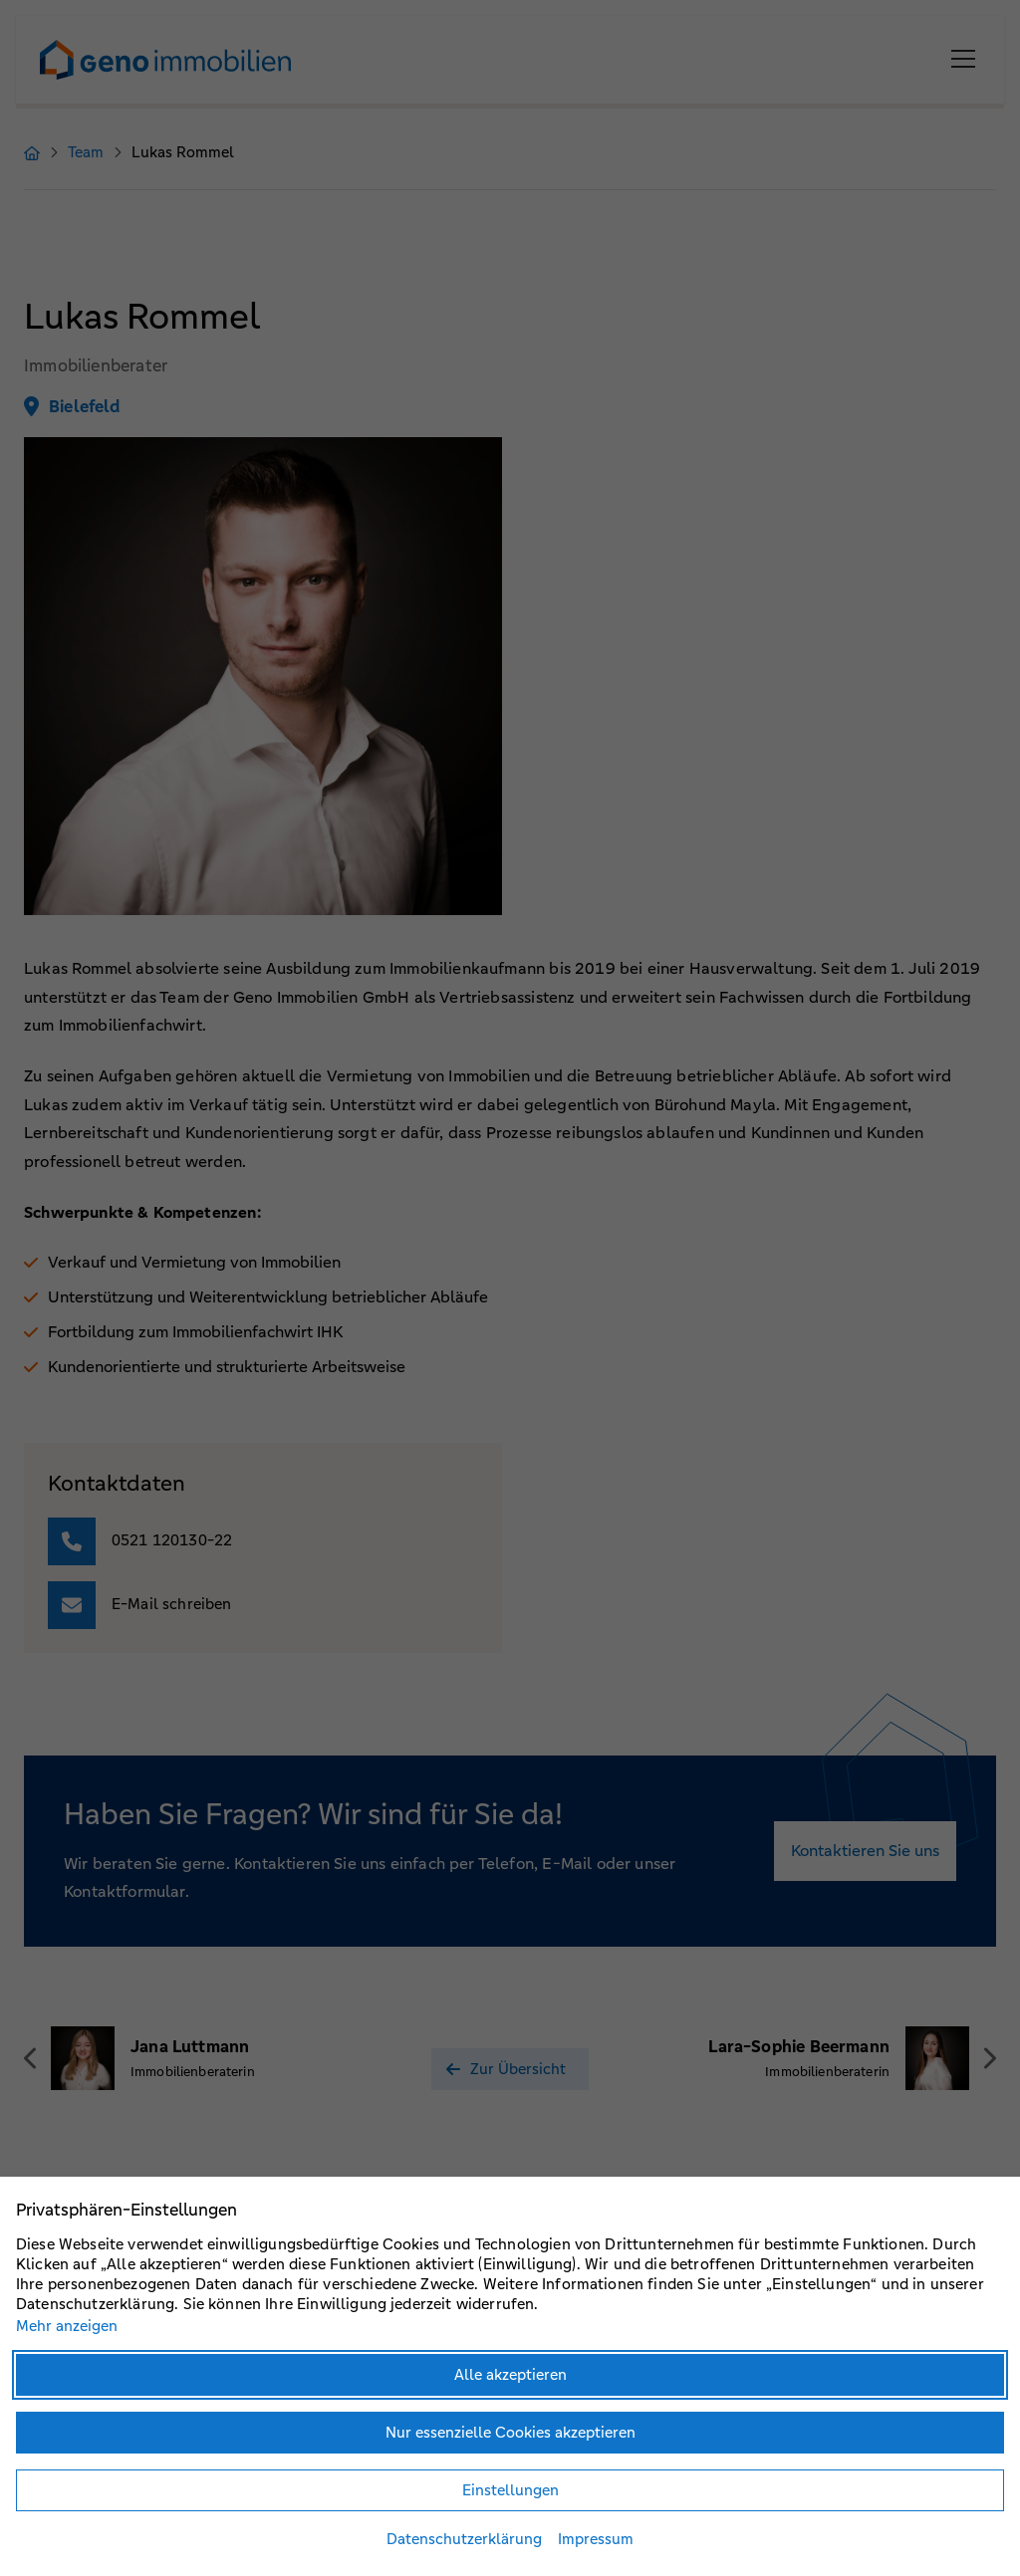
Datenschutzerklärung (464, 2538)
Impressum (596, 2538)
